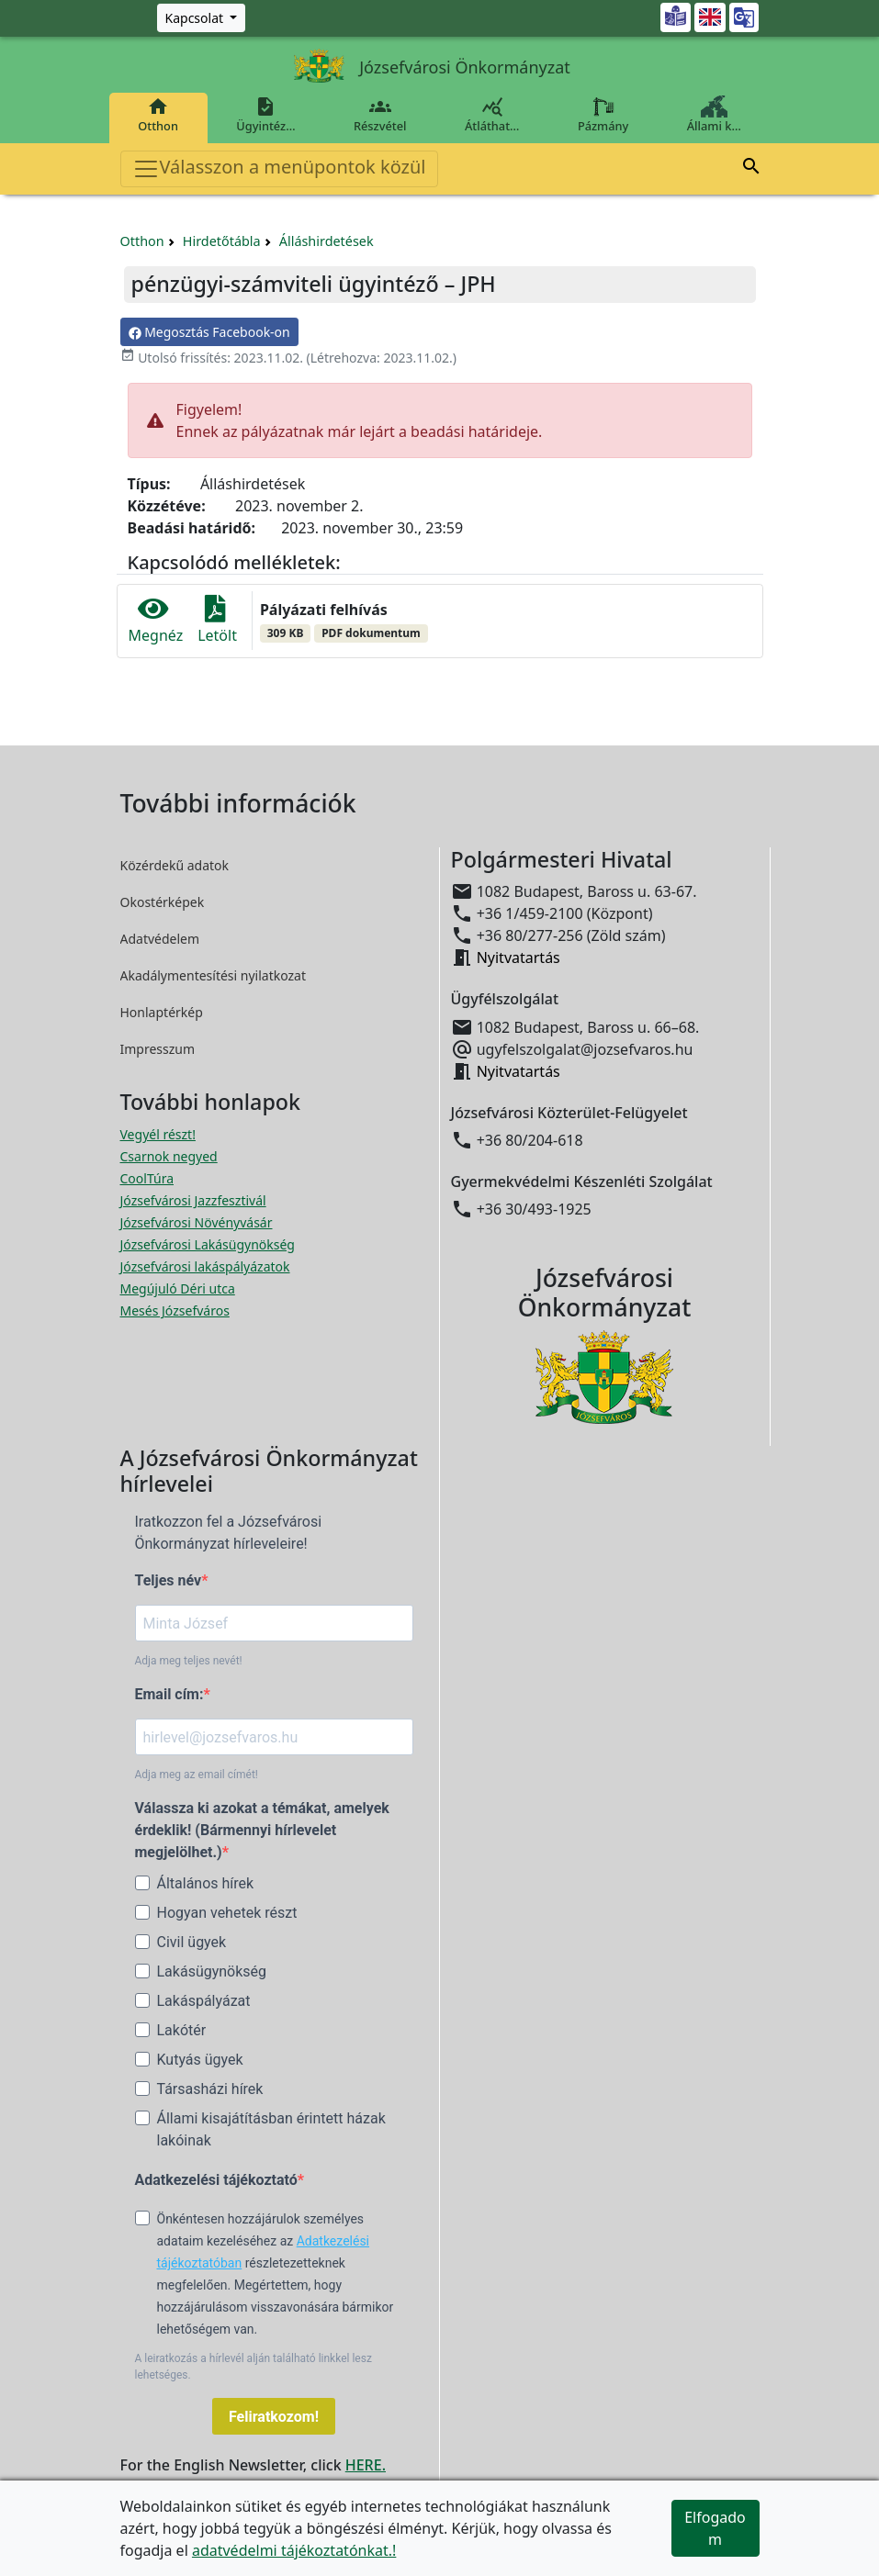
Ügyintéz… (266, 114)
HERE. (365, 2465)
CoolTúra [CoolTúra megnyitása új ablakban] (147, 1178)
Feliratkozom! (274, 2416)
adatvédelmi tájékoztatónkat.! (294, 2550)
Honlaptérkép (161, 1012)
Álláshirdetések (326, 241)
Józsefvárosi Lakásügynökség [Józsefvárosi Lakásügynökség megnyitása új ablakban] (207, 1244)
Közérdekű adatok (175, 865)
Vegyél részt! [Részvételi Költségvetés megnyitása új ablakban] (158, 1134)
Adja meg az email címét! (196, 1774)
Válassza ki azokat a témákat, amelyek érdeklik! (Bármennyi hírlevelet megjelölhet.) (262, 1830)
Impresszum (158, 1049)
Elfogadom (715, 2528)
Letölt (217, 620)
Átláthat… (492, 114)
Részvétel (380, 114)
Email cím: (169, 1694)
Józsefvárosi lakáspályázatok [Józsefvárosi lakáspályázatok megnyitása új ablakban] (205, 1266)
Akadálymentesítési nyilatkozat (213, 975)
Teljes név (168, 1580)
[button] (751, 169)
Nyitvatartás (518, 957)
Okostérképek (162, 902)
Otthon (158, 114)
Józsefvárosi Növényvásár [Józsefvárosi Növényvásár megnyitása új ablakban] (196, 1222)
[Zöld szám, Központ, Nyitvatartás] (201, 18)
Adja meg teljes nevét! (188, 1660)
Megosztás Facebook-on (209, 332)
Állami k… (713, 114)
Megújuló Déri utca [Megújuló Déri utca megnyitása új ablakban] (177, 1288)
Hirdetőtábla (222, 241)
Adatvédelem (160, 938)
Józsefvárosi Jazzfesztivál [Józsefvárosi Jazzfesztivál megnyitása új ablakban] (193, 1200)
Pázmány (603, 114)
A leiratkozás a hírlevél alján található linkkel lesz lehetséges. (253, 2366)
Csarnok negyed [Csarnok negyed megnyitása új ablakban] (169, 1156)
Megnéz (156, 620)
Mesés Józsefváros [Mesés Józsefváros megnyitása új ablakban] (175, 1310)
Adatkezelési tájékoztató (216, 2180)
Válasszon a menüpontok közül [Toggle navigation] (279, 168)
